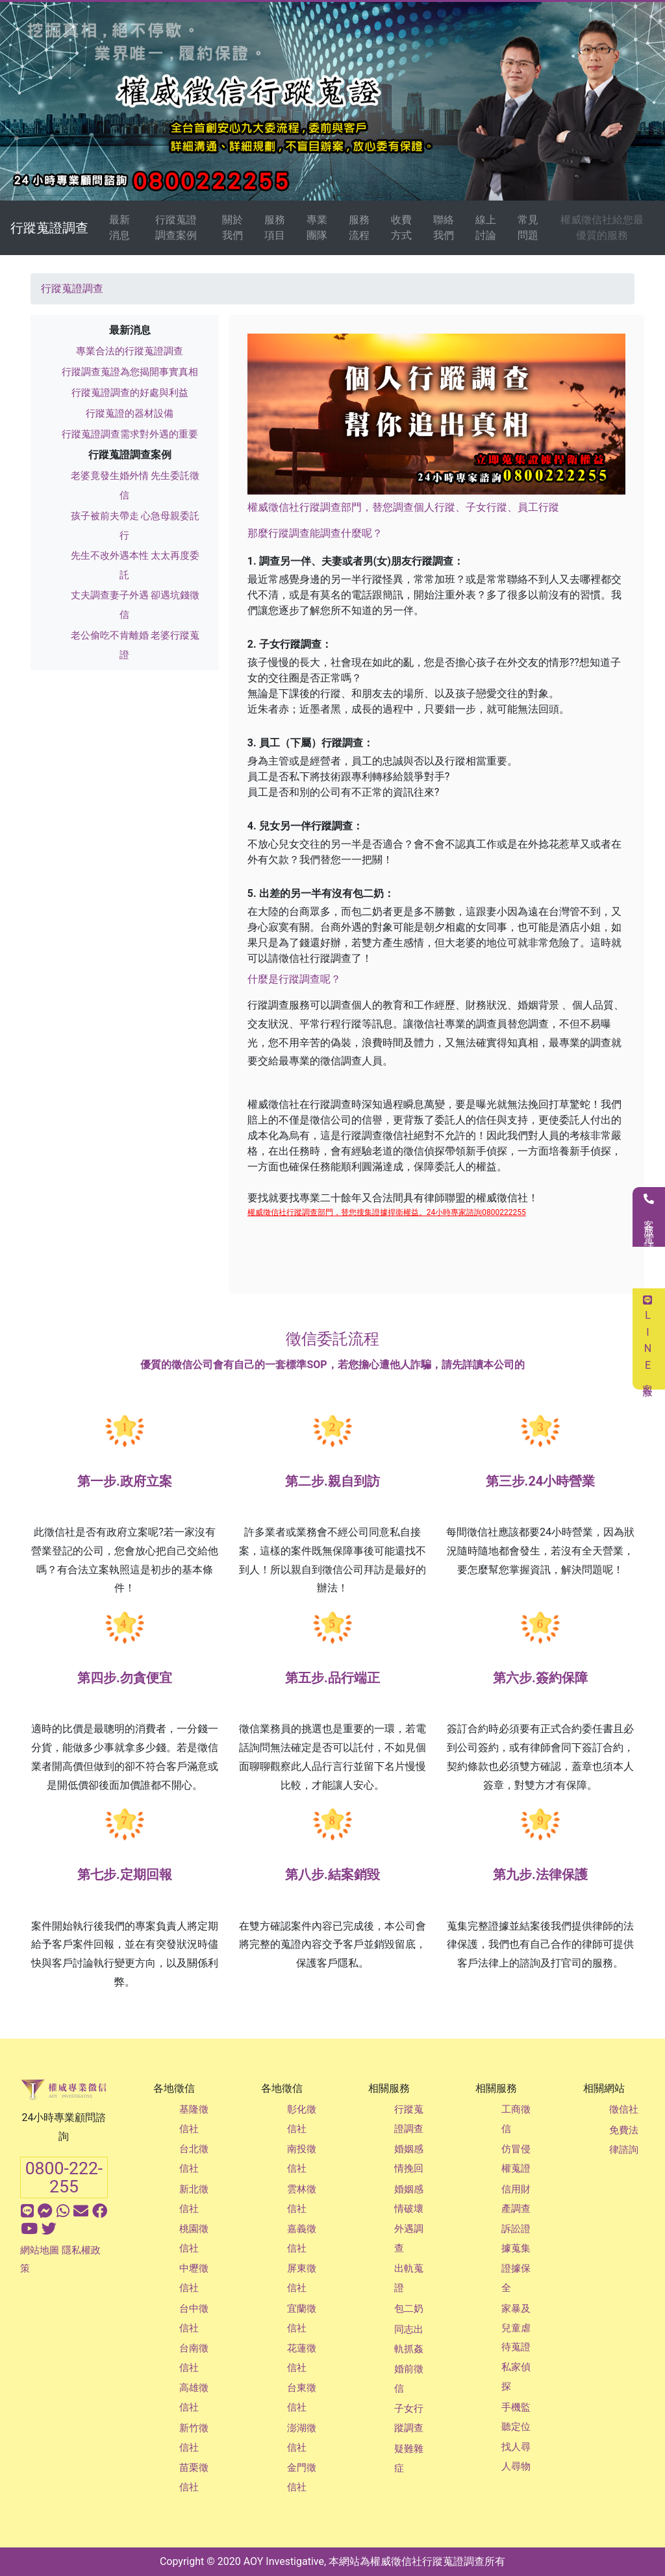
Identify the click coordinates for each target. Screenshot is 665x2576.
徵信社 (623, 2109)
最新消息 (119, 227)
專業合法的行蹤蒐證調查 (129, 351)
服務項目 (274, 227)
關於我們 (232, 227)
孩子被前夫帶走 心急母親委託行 (135, 525)
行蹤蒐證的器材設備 (129, 413)
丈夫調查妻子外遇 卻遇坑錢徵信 (135, 604)
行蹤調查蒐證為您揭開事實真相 (130, 372)
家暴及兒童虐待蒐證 (516, 2328)
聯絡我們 (443, 227)
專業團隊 (317, 227)
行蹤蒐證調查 (49, 228)
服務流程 (359, 227)
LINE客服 (648, 1339)
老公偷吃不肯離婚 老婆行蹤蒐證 (135, 645)
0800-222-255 (64, 2177)
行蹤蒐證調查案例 (176, 227)
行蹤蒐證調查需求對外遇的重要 (130, 434)
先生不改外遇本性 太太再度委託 (135, 565)
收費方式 (401, 227)
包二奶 (408, 2308)
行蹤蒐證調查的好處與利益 (129, 393)
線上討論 (485, 227)
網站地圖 (39, 2250)
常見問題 (528, 227)
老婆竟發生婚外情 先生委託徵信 (135, 485)
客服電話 (649, 1217)
